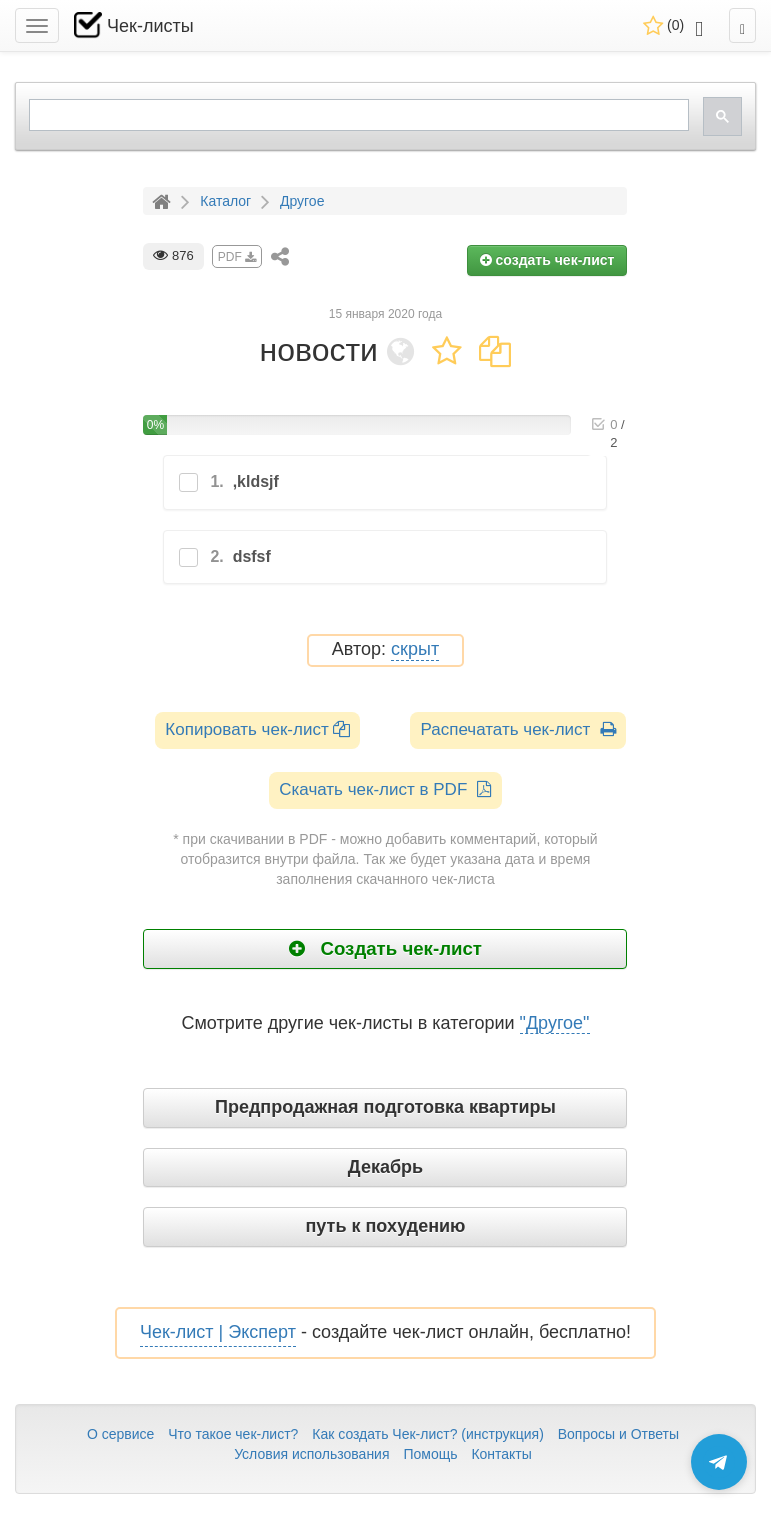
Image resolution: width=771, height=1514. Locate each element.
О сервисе (120, 1434)
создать (547, 260)
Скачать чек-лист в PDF (385, 789)
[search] (357, 115)
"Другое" (555, 1023)
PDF (237, 257)
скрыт (415, 649)
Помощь (430, 1454)
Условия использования (311, 1454)
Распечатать (517, 729)
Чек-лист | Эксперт (218, 1332)
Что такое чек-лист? (233, 1434)
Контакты (501, 1454)
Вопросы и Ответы (618, 1434)
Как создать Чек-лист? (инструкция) (428, 1434)
